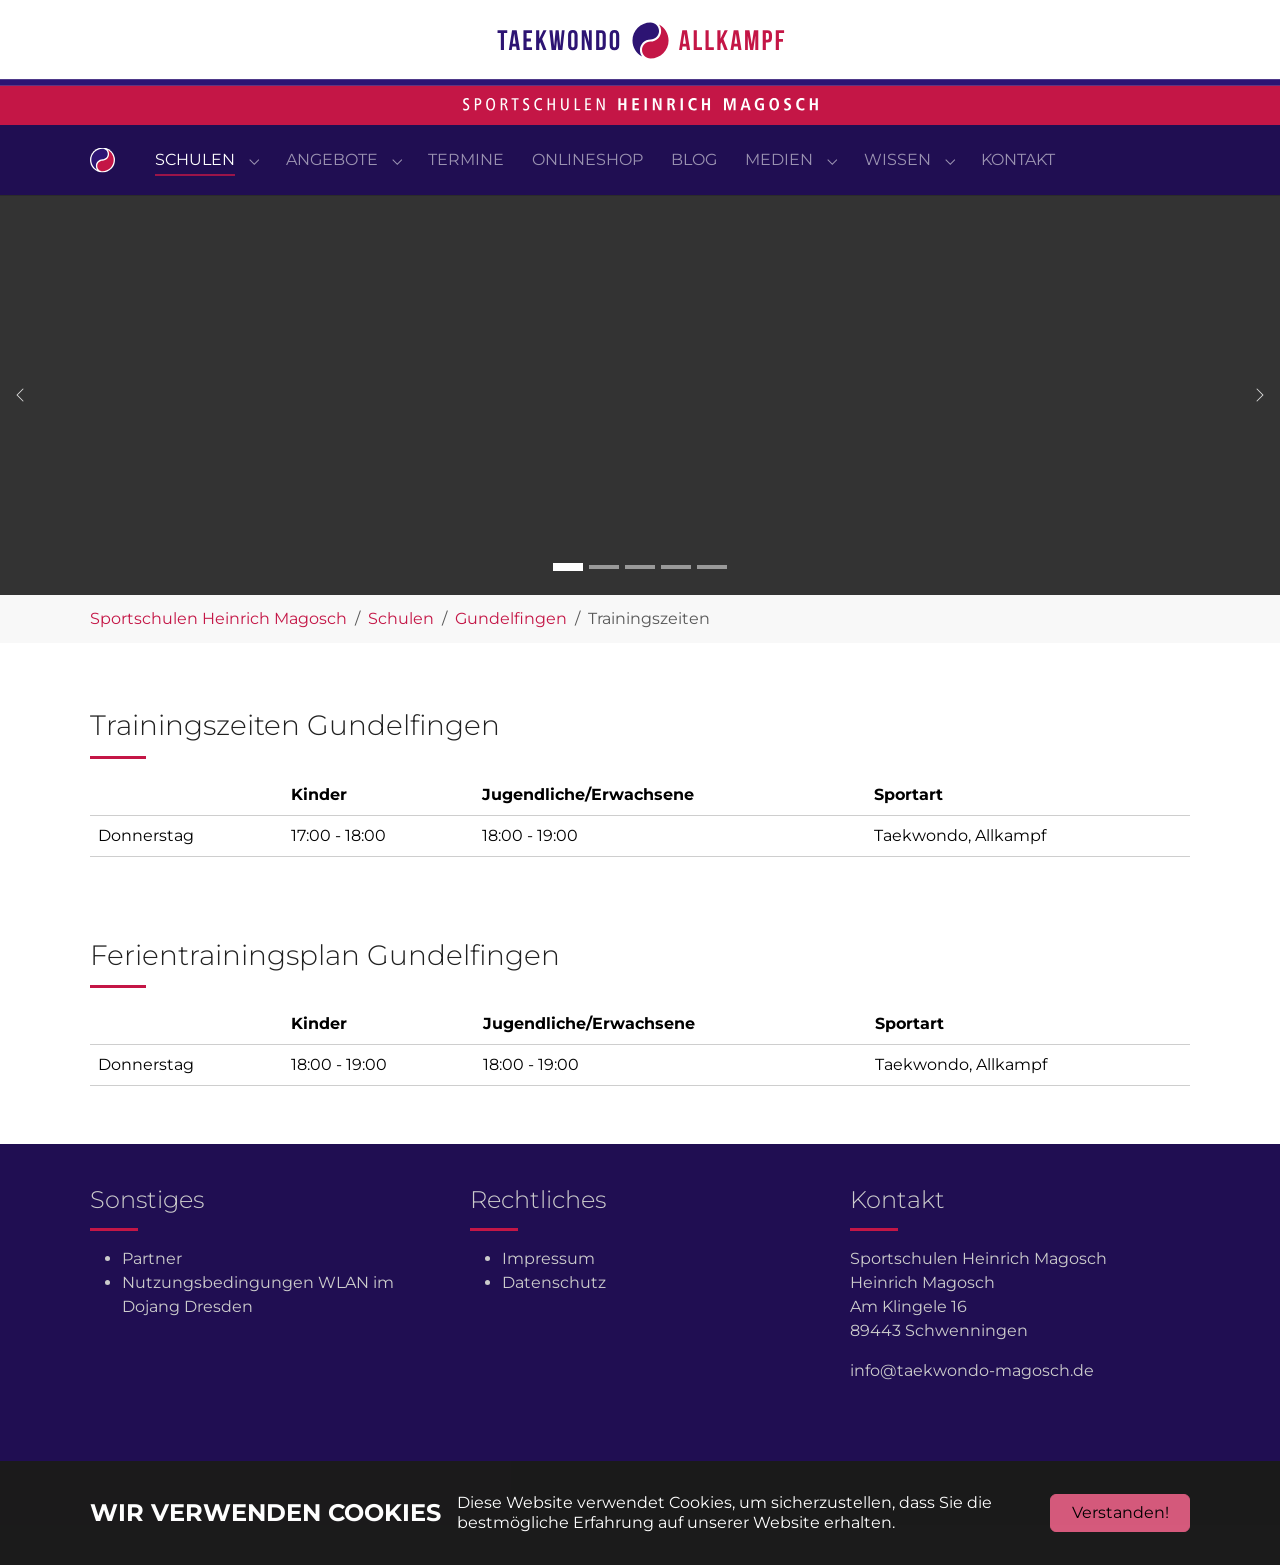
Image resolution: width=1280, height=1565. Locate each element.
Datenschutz (554, 1322)
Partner (152, 1298)
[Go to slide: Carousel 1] (568, 607)
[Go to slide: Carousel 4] (676, 607)
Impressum (548, 1298)
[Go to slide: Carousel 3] (640, 607)
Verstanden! (1120, 1512)
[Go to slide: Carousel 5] (712, 607)
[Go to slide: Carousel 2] (604, 607)
